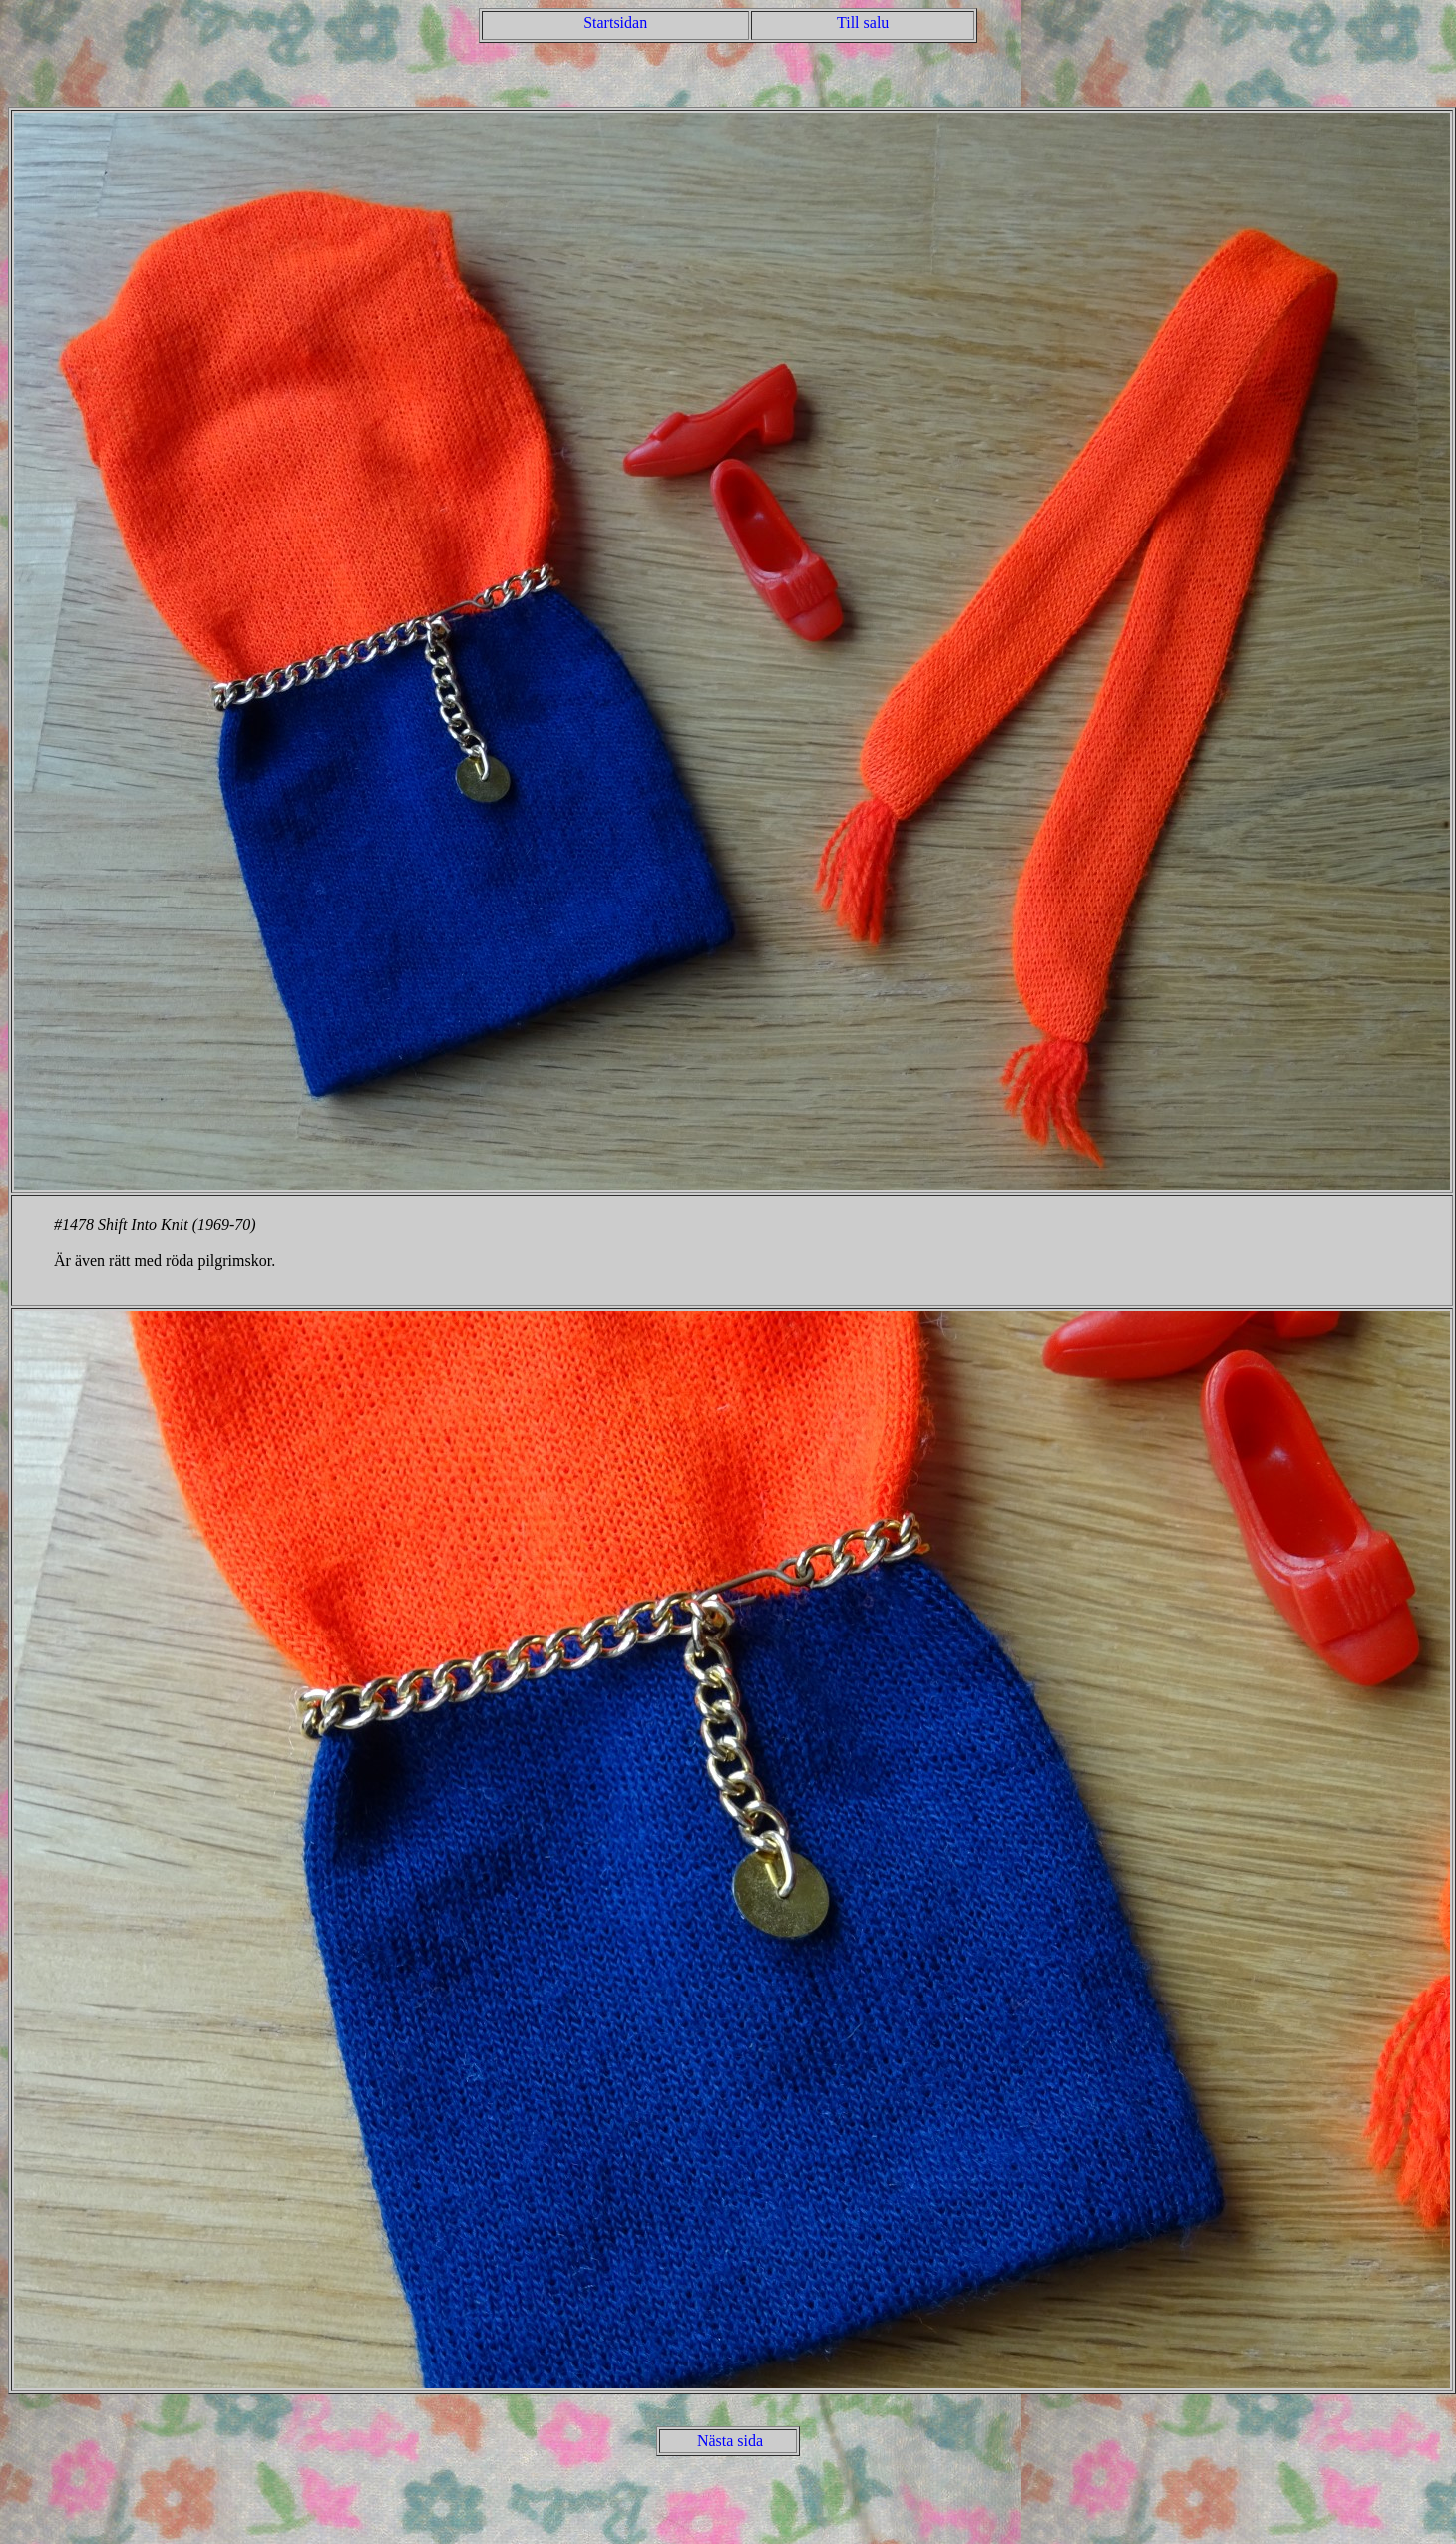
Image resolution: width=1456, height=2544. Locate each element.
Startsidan (615, 22)
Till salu (863, 22)
